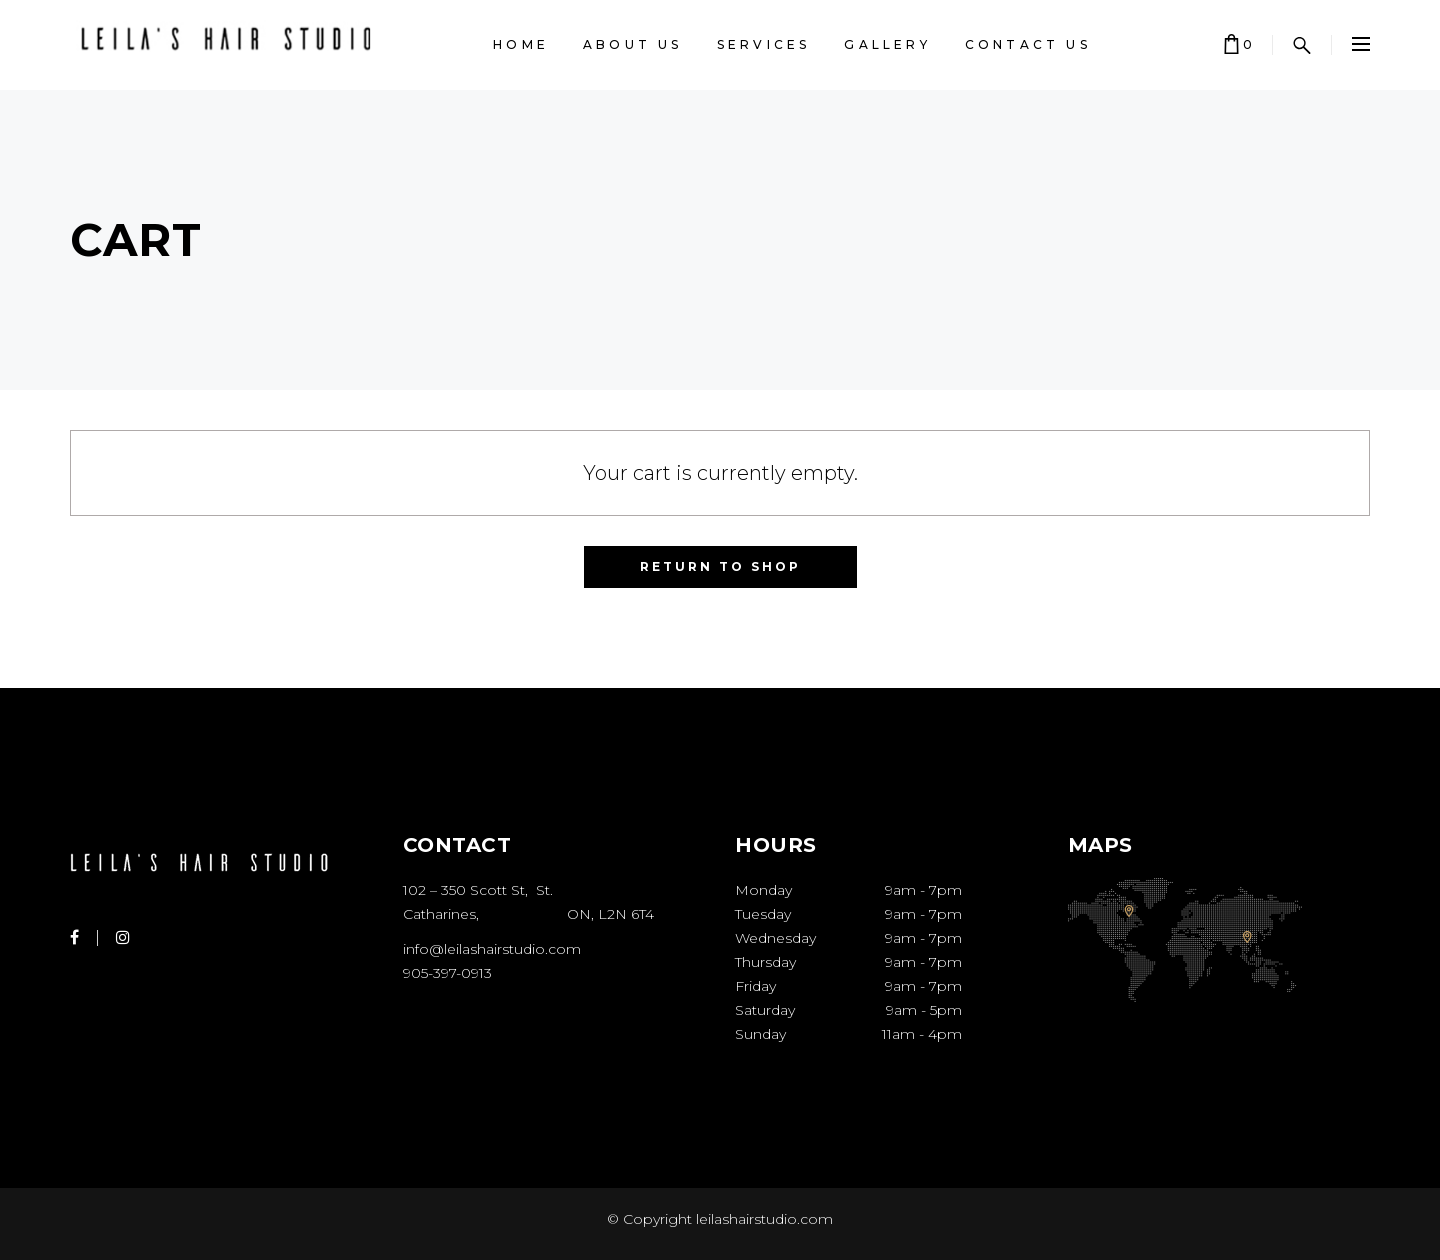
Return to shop (720, 566)
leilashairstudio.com (762, 1219)
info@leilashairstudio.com (492, 949)
